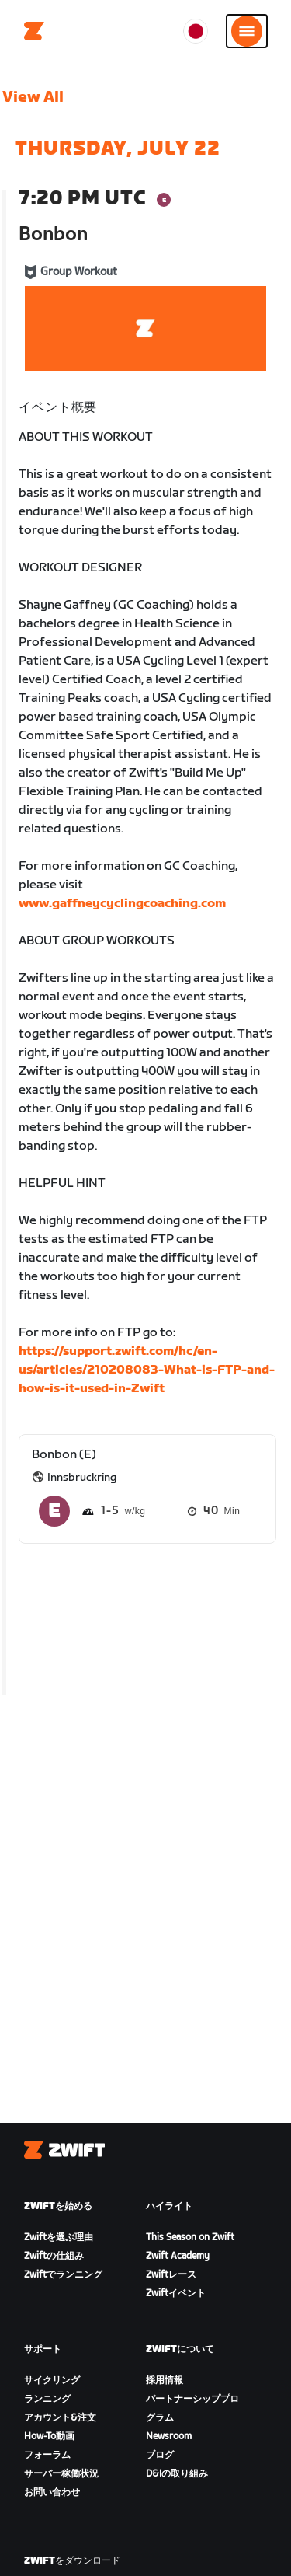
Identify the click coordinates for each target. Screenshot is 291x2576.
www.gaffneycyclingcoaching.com (122, 903)
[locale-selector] (195, 31)
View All (33, 97)
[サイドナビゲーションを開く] (247, 31)
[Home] (34, 31)
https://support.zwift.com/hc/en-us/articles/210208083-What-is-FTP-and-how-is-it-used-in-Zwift (147, 1370)
